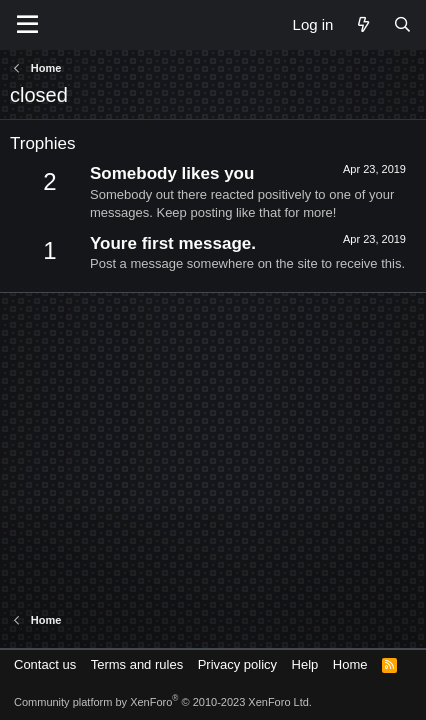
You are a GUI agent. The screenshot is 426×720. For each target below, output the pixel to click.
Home (350, 664)
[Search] (402, 24)
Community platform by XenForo (163, 702)
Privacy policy (237, 664)
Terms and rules (137, 664)
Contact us (45, 664)
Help (305, 664)
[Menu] (27, 25)
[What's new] (362, 24)
